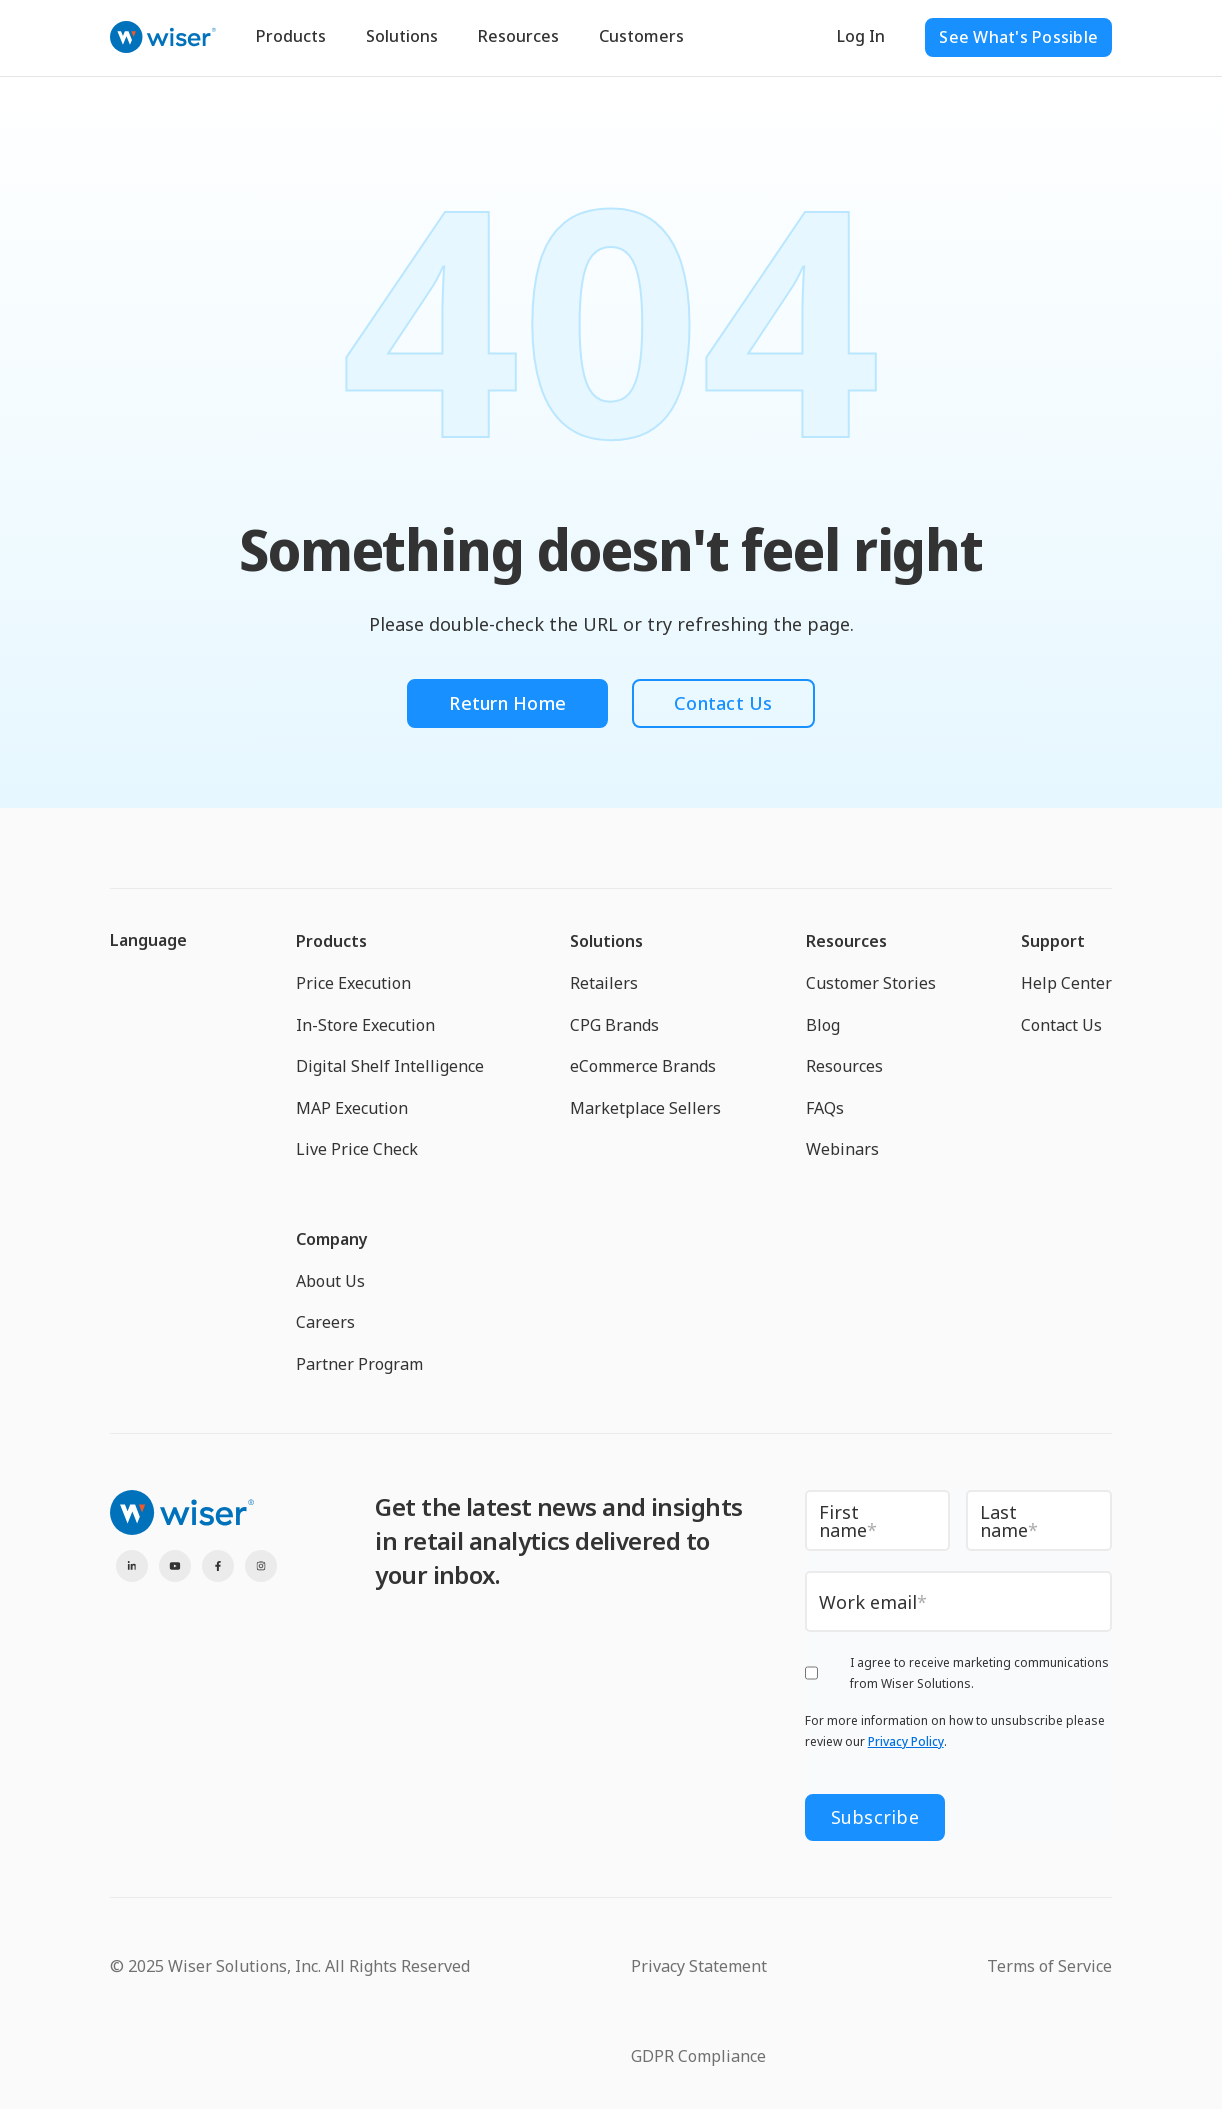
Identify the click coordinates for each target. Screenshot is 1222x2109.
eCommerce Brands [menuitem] (643, 1066)
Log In (861, 36)
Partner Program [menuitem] (359, 1364)
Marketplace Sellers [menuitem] (645, 1108)
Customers (641, 36)
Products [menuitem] (331, 941)
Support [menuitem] (1053, 941)
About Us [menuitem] (330, 1281)
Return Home (507, 703)
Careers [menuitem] (325, 1322)
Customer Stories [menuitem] (871, 983)
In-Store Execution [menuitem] (365, 1025)
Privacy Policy (906, 1741)
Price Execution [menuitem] (353, 983)
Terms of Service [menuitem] (1049, 1966)
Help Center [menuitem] (1066, 983)
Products (291, 36)
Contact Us (723, 703)
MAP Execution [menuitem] (352, 1108)
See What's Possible (1018, 37)
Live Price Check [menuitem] (357, 1149)
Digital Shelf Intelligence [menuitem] (390, 1066)
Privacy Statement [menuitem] (699, 1966)
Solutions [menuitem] (606, 941)
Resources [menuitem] (846, 941)
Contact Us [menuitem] (1061, 1025)
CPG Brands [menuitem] (614, 1025)
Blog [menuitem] (823, 1025)
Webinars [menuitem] (842, 1149)
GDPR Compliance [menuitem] (698, 2056)
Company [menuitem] (332, 1239)
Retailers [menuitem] (604, 983)
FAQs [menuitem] (825, 1108)
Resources (518, 36)
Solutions (402, 36)
